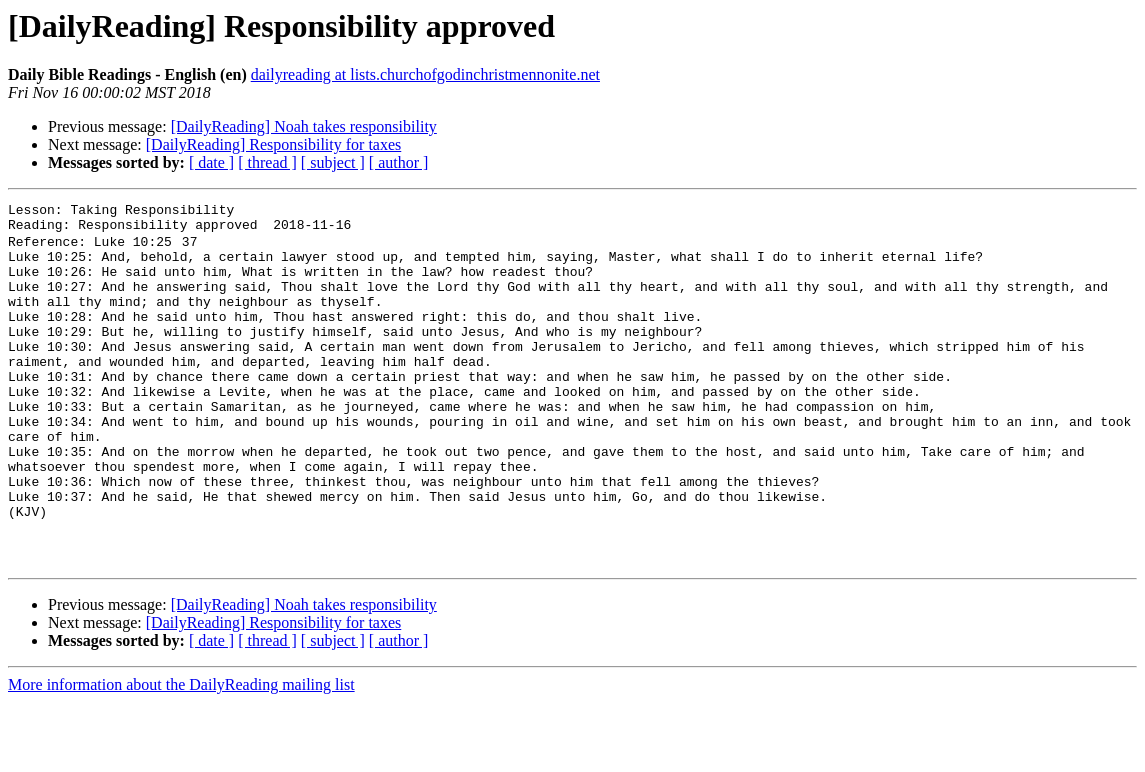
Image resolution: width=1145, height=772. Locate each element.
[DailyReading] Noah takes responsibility (304, 126)
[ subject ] (333, 162)
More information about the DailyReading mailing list (181, 754)
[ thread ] (267, 162)
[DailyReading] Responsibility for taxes (274, 144)
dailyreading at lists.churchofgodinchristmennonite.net (425, 74)
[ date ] (211, 162)
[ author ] (399, 162)
